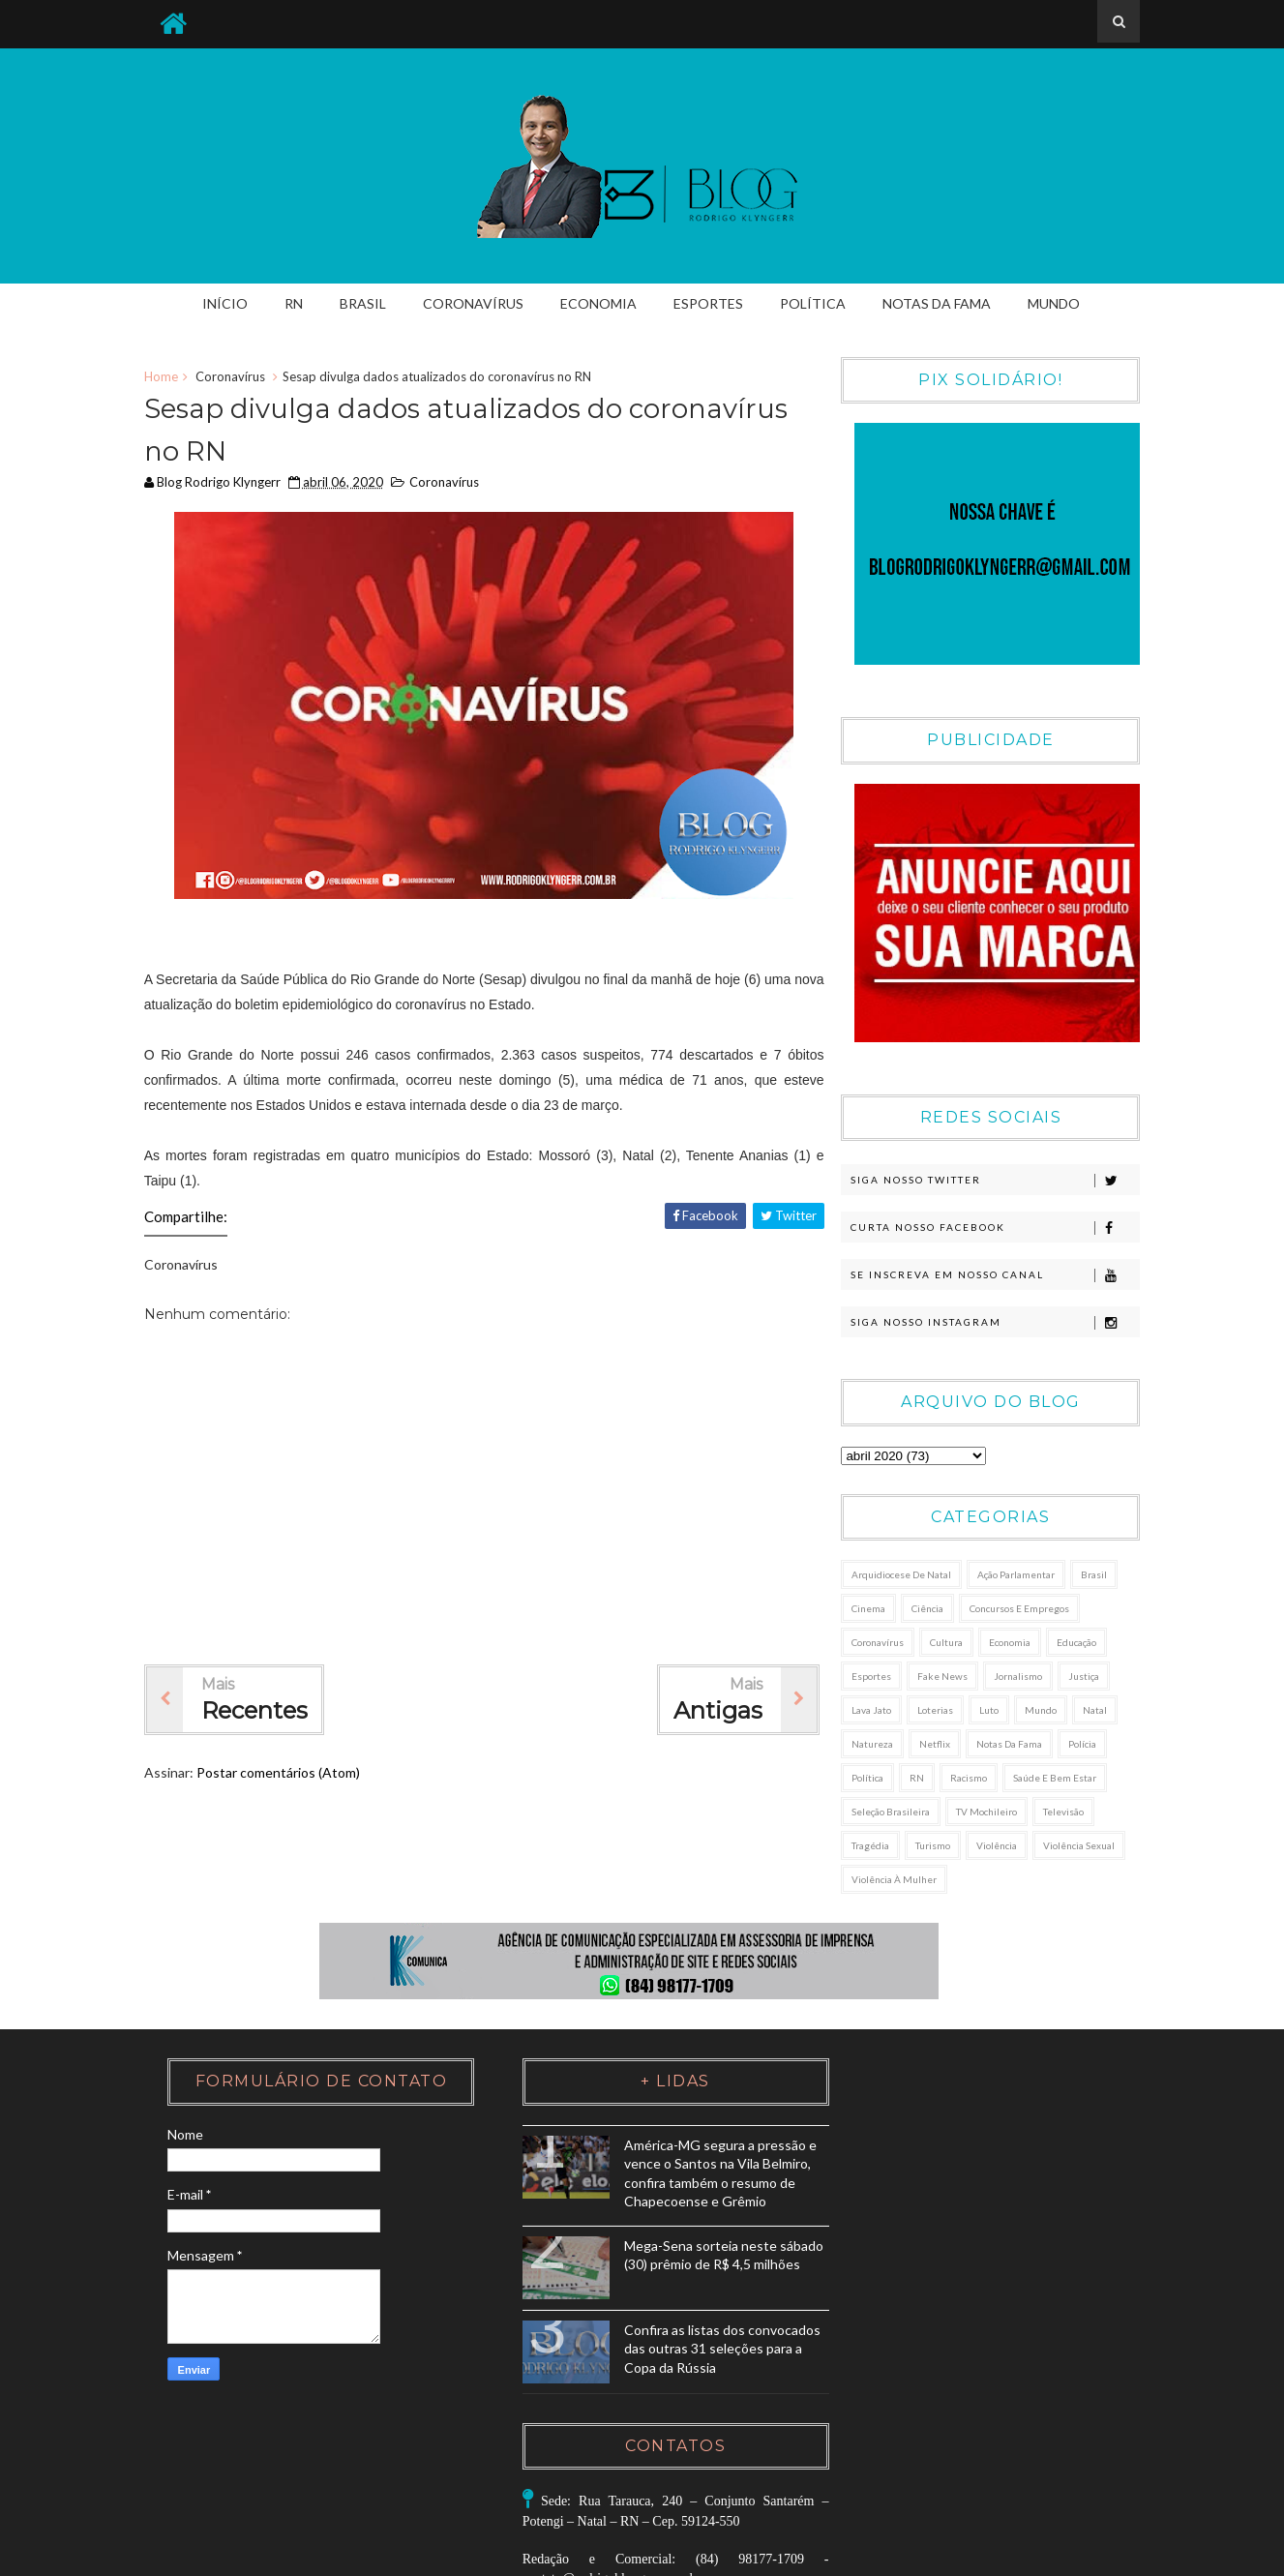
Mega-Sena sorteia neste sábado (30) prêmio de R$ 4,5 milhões (686, 2284)
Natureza (871, 1745)
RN (294, 303)
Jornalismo (1017, 1677)
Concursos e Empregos (1018, 1609)
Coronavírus (474, 303)
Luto (988, 1711)
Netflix (933, 1745)
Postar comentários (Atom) (283, 1774)
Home (166, 377)
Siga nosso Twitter (992, 1181)
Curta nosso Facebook (992, 1229)
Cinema (867, 1609)
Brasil (364, 303)
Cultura (945, 1643)
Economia (599, 303)
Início (226, 303)
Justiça (1082, 1677)
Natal (1094, 1711)
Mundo (1055, 303)
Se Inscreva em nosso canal (992, 1276)
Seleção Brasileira (890, 1812)
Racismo (967, 1778)
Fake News (941, 1677)
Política (814, 303)
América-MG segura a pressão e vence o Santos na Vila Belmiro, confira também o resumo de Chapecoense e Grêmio (635, 2183)
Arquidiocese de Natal (900, 1575)
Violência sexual (1078, 1846)
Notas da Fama (937, 303)
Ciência (926, 1609)
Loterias (934, 1711)
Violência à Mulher (893, 1880)
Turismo (931, 1846)
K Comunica (1099, 2555)
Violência (995, 1846)
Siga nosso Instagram (992, 1324)
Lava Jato (870, 1711)
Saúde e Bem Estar (1053, 1778)
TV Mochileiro (985, 1812)
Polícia (1081, 1745)
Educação (1075, 1643)
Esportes (709, 303)
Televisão (1062, 1812)
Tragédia (869, 1846)
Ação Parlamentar (1015, 1575)
